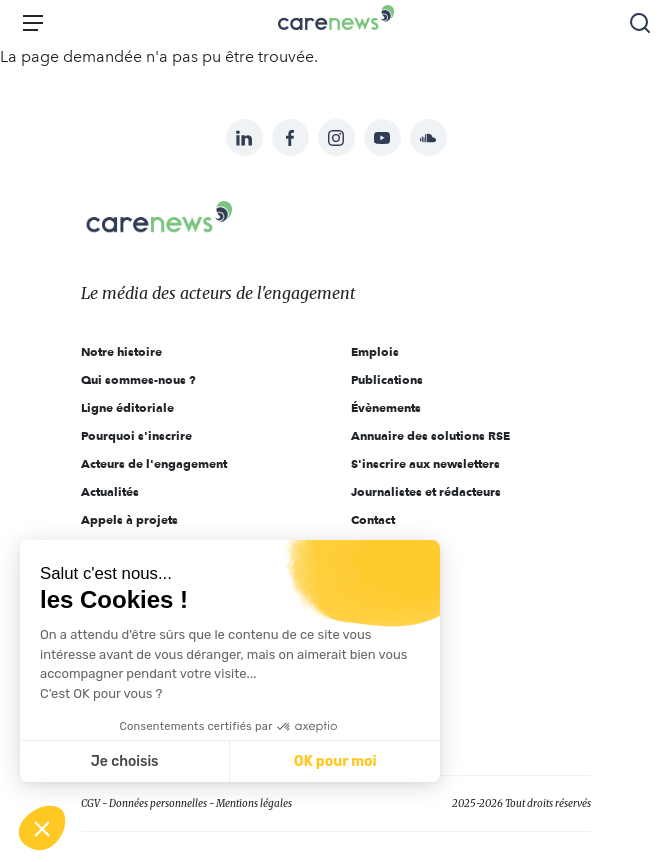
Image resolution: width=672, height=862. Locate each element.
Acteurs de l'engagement (154, 463)
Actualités (110, 491)
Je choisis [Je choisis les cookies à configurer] (125, 761)
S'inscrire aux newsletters (425, 463)
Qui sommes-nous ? (138, 379)
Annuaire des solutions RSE (430, 435)
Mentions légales (254, 803)
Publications (387, 379)
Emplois (375, 351)
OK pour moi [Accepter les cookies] (335, 761)
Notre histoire (121, 351)
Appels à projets (129, 519)
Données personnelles (158, 803)
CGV (90, 803)
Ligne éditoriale (127, 407)
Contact (373, 519)
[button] (42, 828)
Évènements (386, 407)
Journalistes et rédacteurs (426, 491)
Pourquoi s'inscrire (136, 435)
